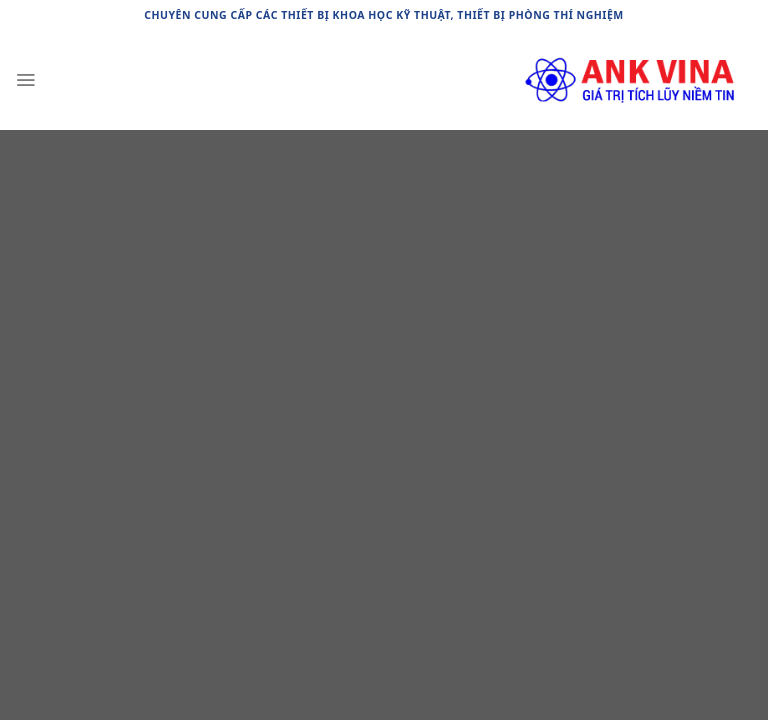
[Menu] (25, 80)
